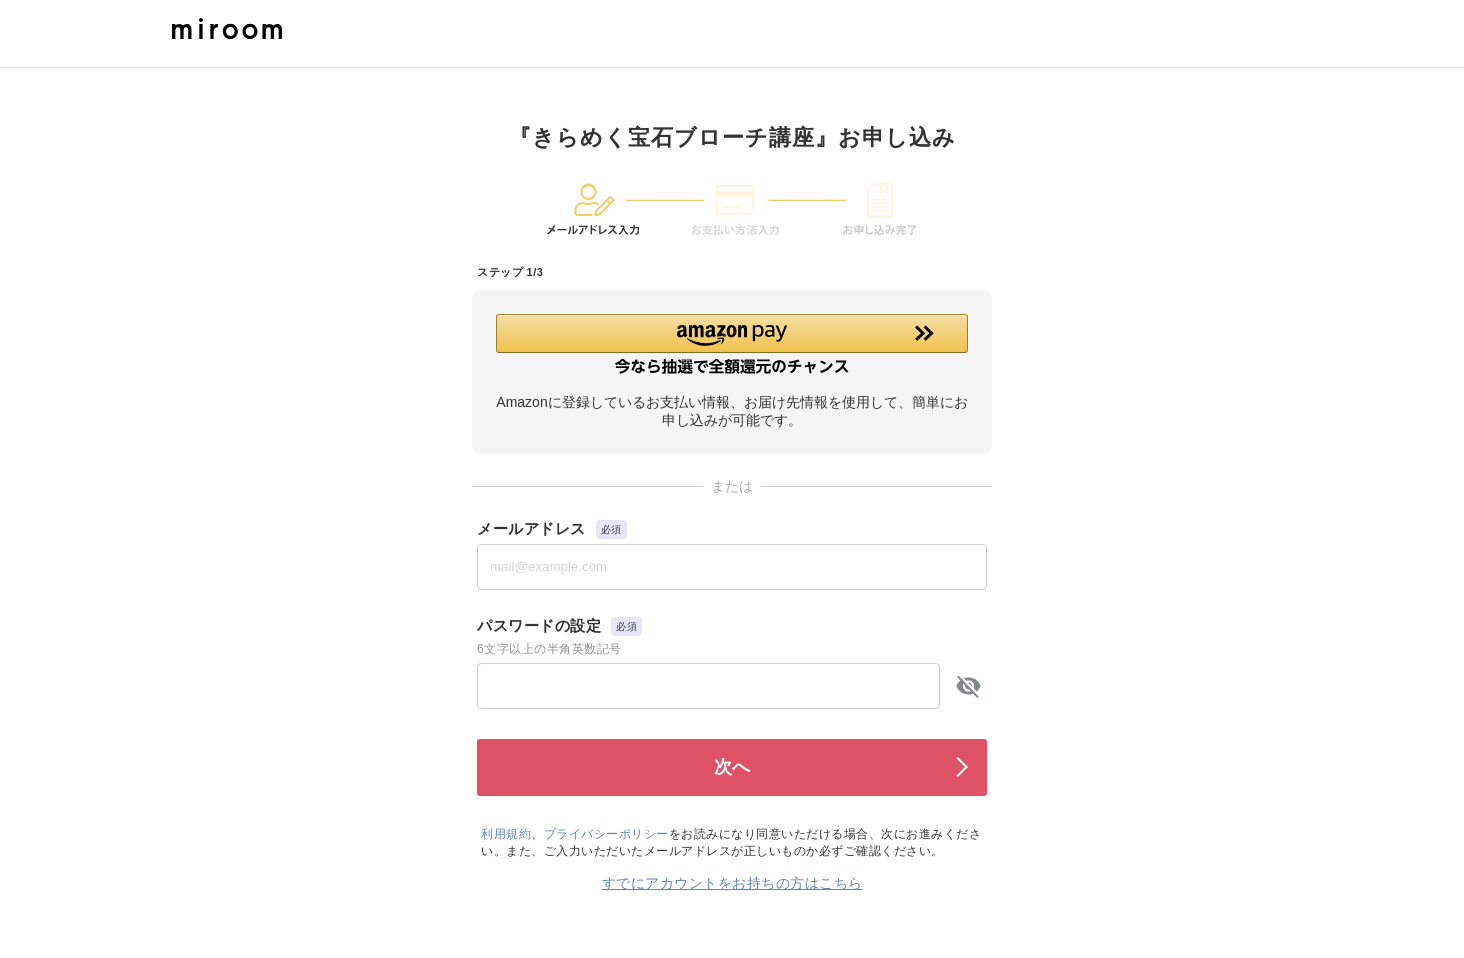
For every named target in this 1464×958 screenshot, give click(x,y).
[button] (732, 344)
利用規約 (506, 834)
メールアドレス (531, 528)
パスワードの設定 (539, 625)
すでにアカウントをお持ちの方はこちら (732, 883)
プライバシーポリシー (606, 834)
